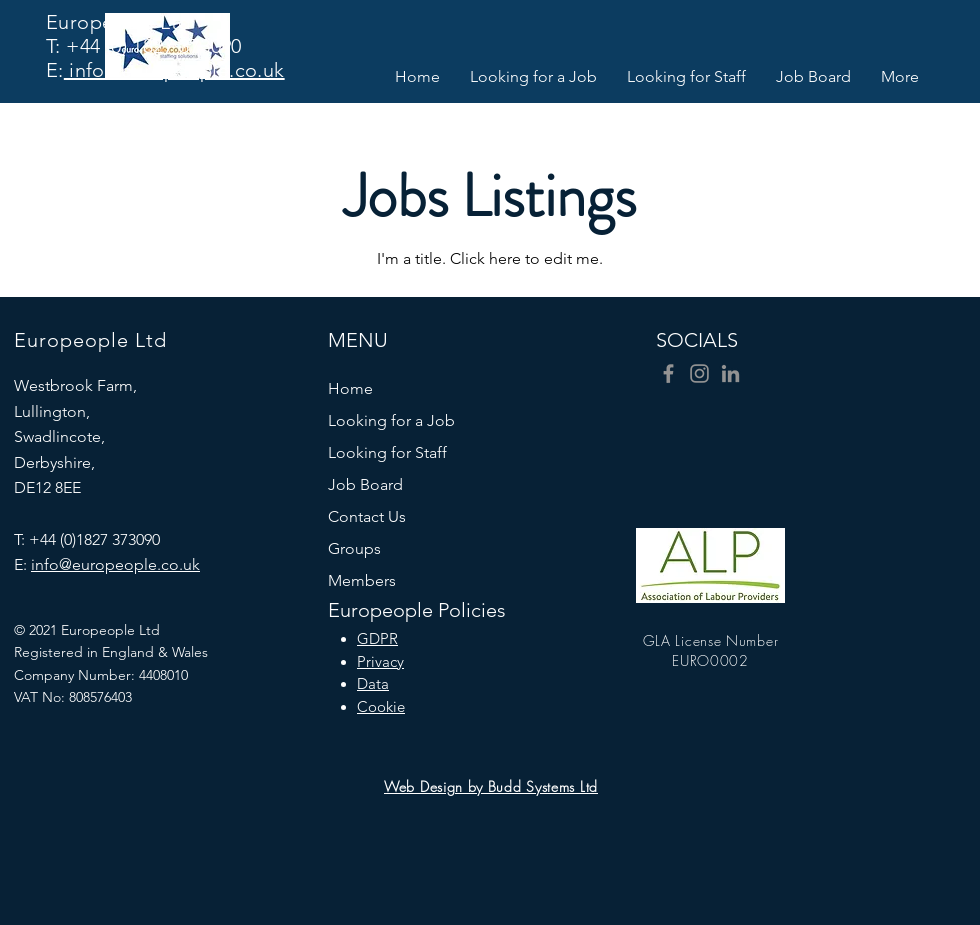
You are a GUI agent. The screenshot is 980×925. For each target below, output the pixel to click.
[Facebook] (668, 373)
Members (362, 580)
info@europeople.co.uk (174, 70)
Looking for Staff (387, 452)
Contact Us (367, 516)
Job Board (365, 484)
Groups (354, 548)
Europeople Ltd (118, 22)
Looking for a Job (391, 420)
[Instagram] (699, 373)
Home (350, 388)
